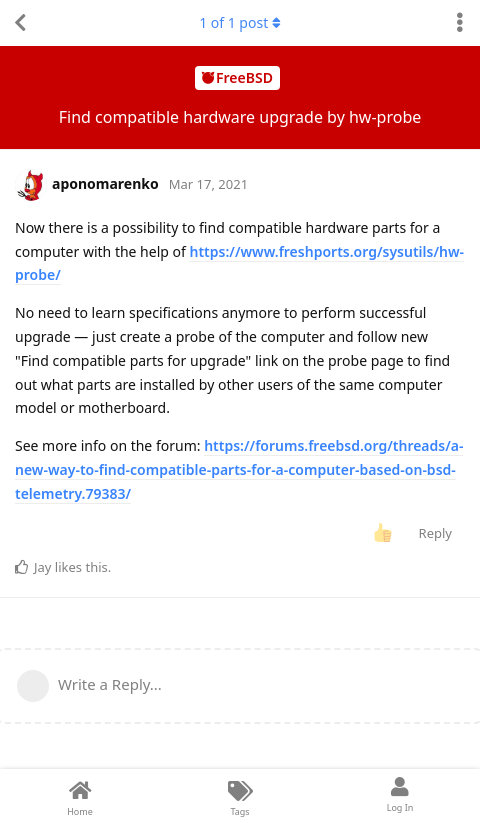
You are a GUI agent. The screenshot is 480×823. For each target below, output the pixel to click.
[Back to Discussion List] (20, 23)
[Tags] (240, 796)
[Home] (80, 796)
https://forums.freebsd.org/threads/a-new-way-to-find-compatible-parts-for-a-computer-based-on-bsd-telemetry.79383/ (239, 469)
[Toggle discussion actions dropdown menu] (460, 23)
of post (240, 22)
